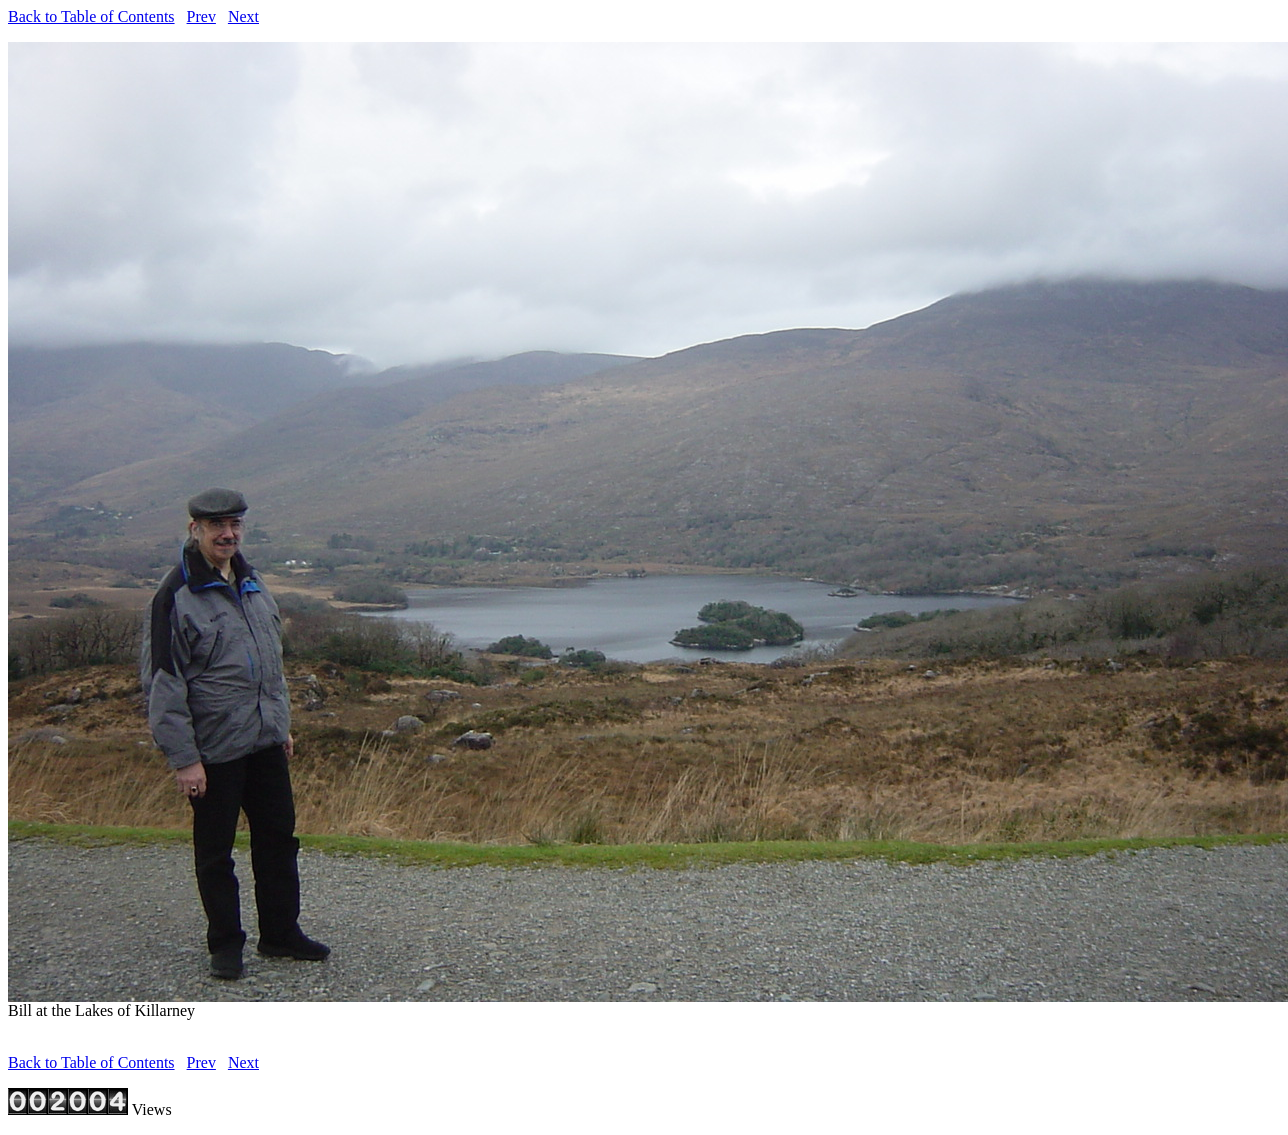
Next (243, 16)
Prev (201, 16)
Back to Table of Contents (91, 16)
